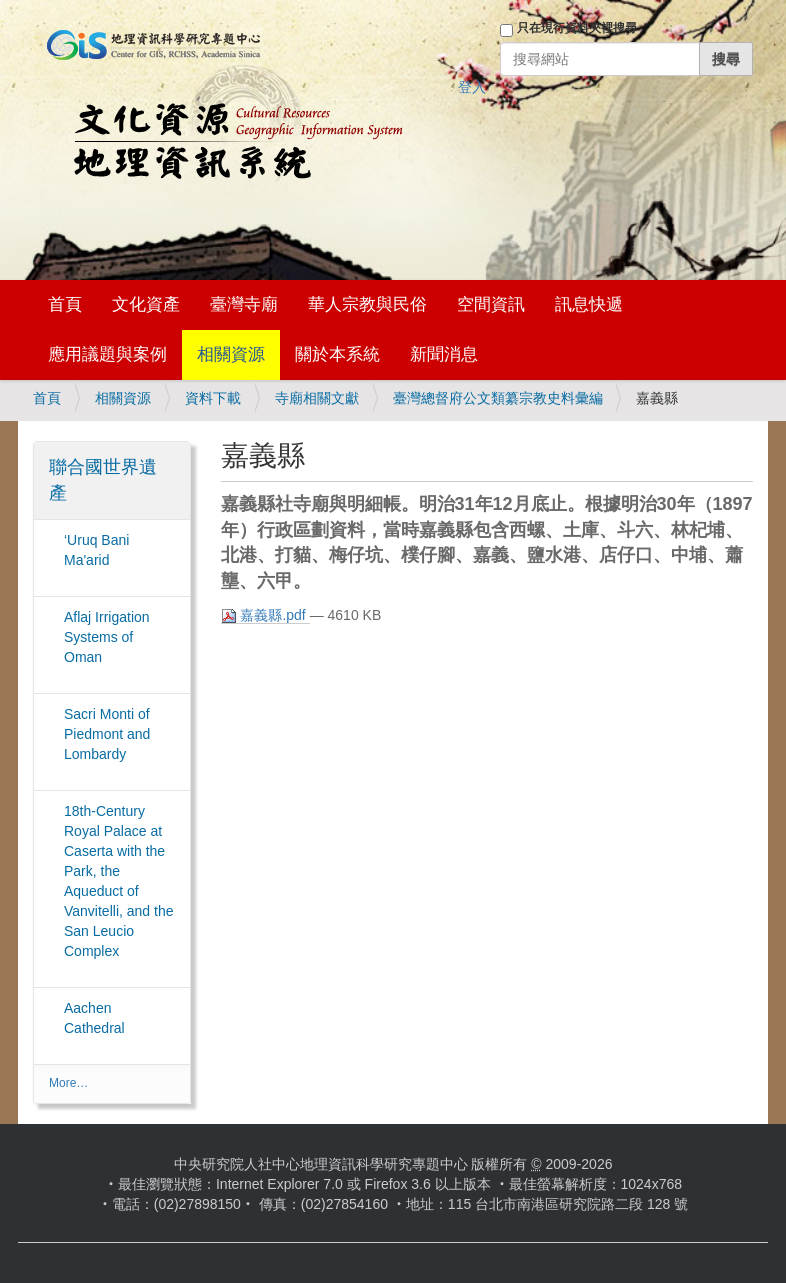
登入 (472, 87)
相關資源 (231, 354)
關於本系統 (337, 354)
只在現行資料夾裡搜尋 (577, 28)
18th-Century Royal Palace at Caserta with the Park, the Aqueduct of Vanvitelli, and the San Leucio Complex (118, 881)
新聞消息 (444, 354)
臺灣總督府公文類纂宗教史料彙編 (498, 398)
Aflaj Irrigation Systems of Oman (107, 637)
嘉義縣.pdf (265, 615)
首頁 (65, 304)
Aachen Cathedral (94, 1018)
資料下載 (213, 398)
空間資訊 (491, 304)
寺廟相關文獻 (317, 398)
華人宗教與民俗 (367, 304)
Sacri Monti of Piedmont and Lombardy (107, 734)
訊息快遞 (589, 304)
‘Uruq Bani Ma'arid (96, 550)
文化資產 (146, 304)
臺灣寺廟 (244, 304)
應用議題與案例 (107, 354)
